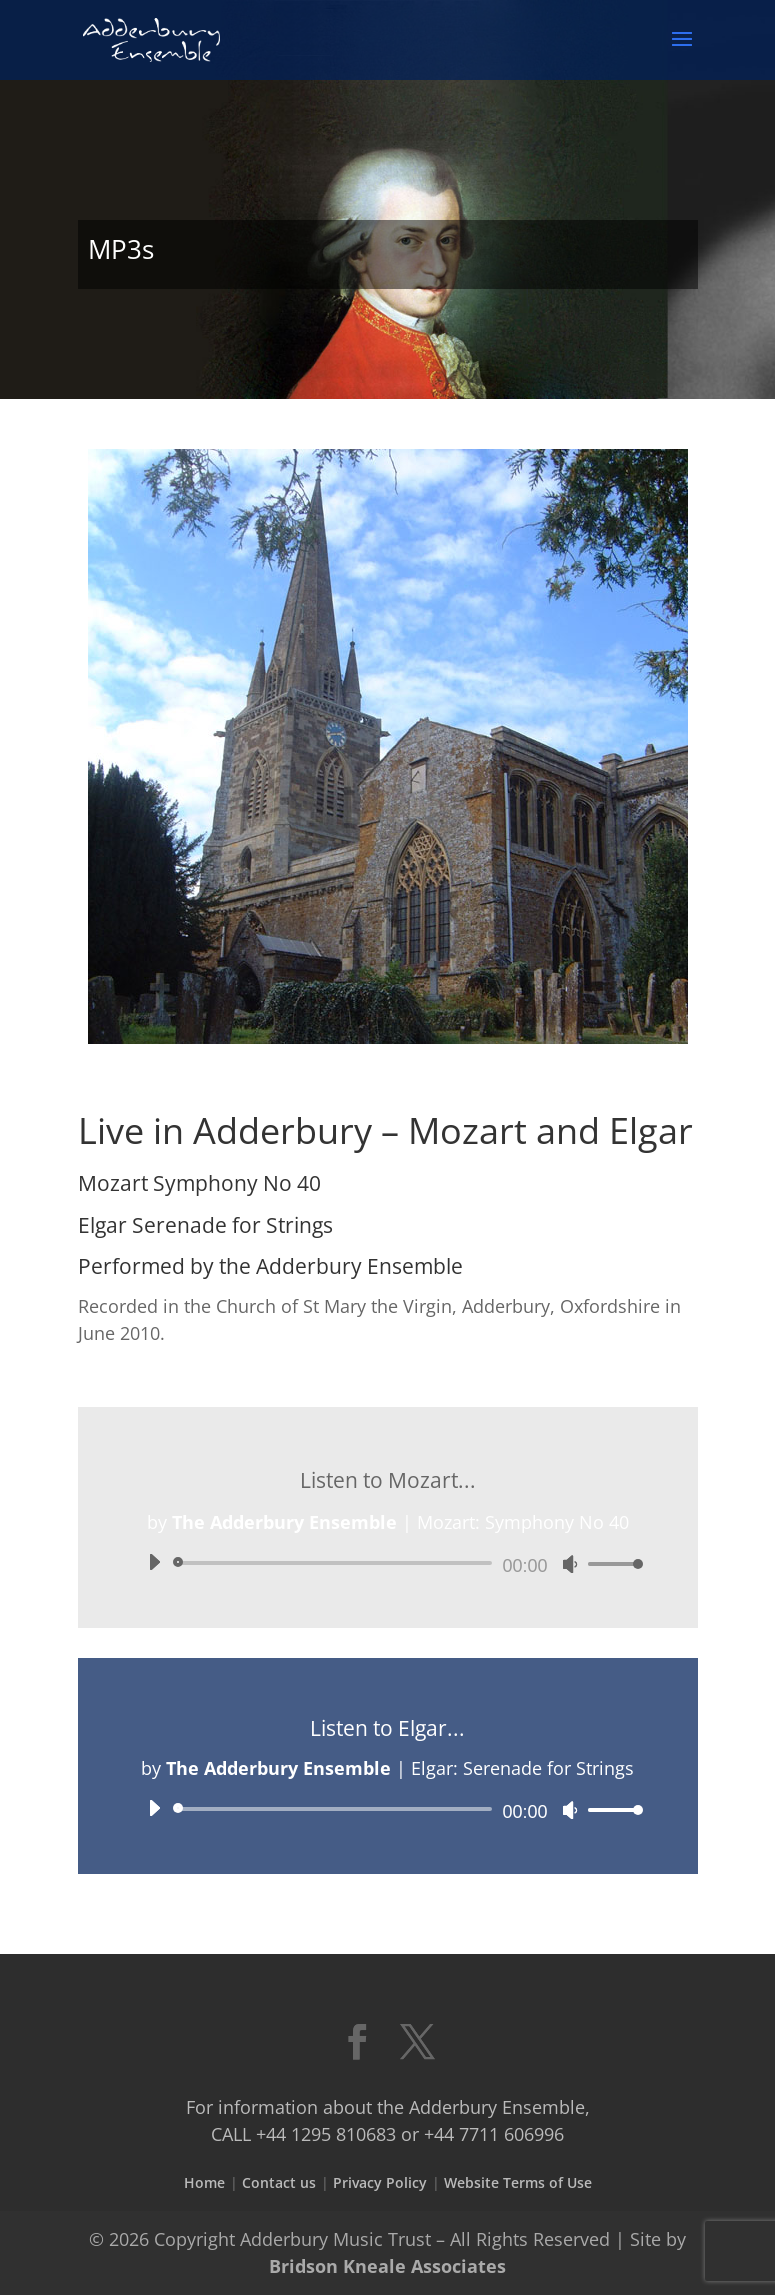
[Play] (154, 1562)
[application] (388, 1563)
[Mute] (570, 1564)
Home (204, 2182)
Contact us (279, 2182)
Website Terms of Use (518, 2182)
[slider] (336, 1563)
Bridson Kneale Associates (387, 2266)
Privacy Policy (380, 2182)
